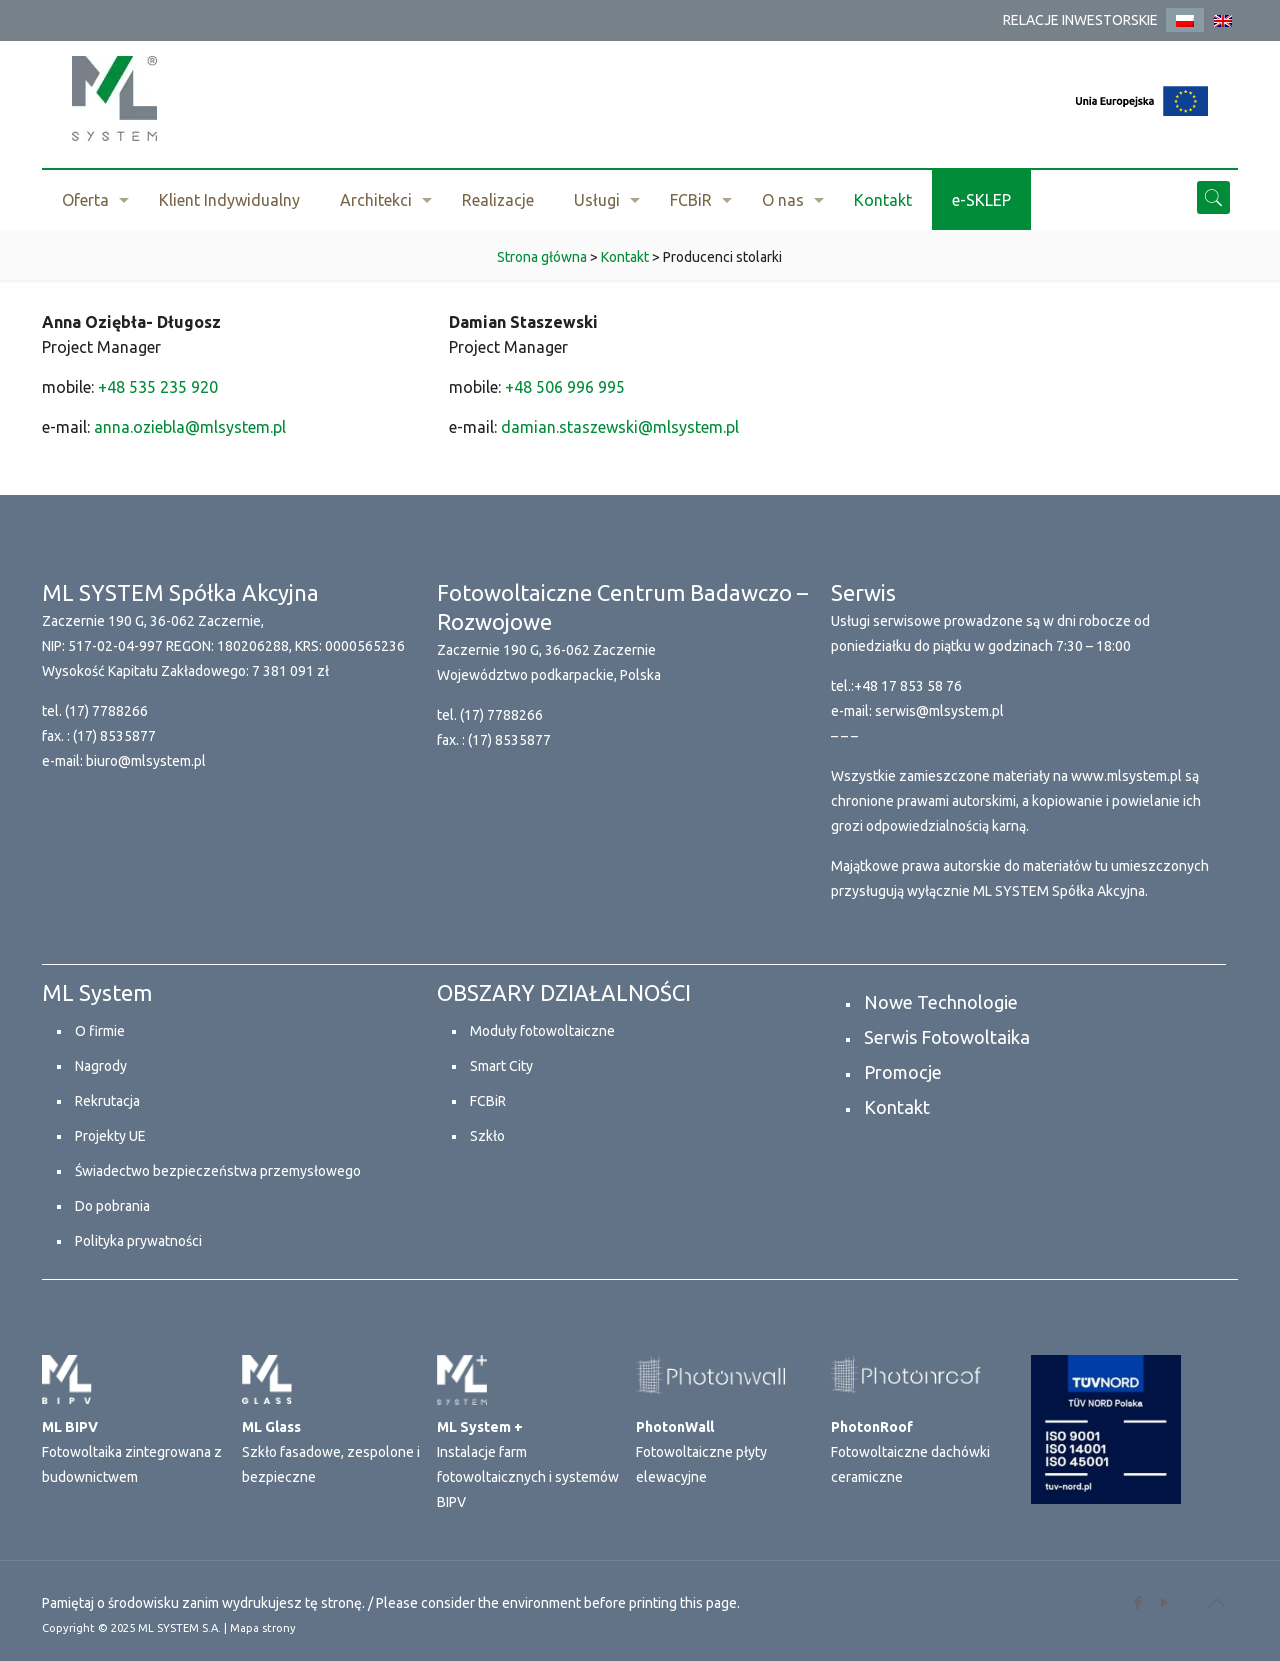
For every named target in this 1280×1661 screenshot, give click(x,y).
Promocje (903, 1072)
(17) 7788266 (106, 711)
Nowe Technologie (941, 1002)
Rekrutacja (107, 1101)
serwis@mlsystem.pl (939, 711)
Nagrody (101, 1066)
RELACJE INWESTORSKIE (1080, 20)
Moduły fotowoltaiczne (542, 1031)
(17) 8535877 (114, 736)
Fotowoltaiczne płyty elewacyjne (701, 1452)
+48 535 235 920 (158, 387)
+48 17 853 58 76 (908, 686)
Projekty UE (110, 1136)
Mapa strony (263, 1628)
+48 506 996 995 (565, 387)
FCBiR (488, 1101)
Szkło (487, 1136)
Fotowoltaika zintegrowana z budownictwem (132, 1452)
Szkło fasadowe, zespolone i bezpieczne (331, 1452)
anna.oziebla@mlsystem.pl (190, 427)
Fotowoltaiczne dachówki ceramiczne (910, 1452)
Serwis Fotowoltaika (947, 1037)
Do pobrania (112, 1206)
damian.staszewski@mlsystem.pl (620, 427)
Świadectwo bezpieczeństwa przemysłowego (218, 1171)
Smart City (501, 1066)
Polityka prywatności (138, 1241)
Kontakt (897, 1107)
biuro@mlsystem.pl (146, 761)
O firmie (100, 1031)
